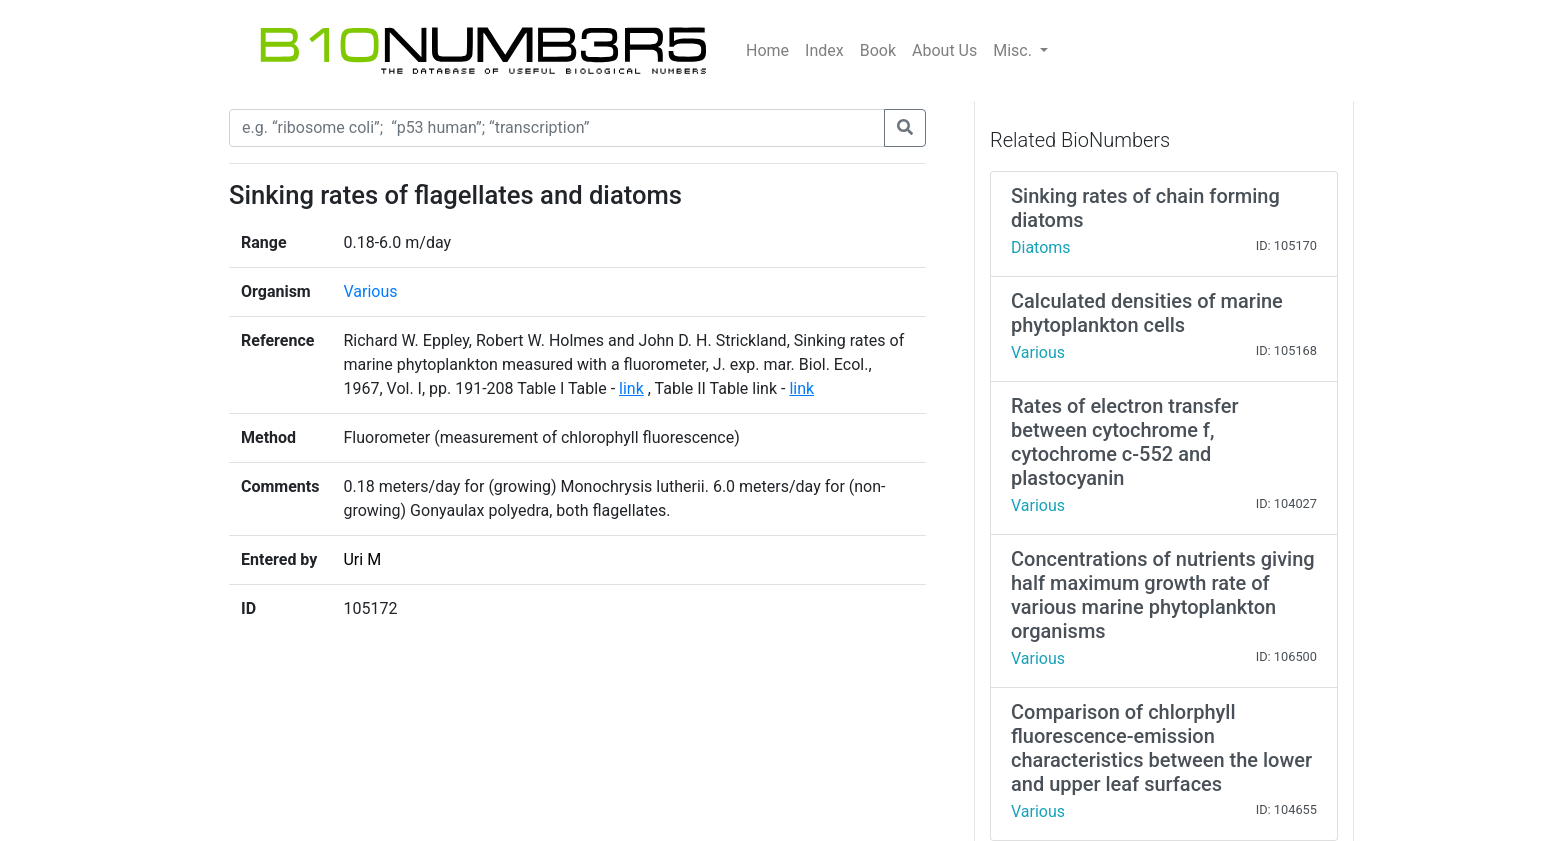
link (631, 388)
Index (824, 50)
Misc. (1014, 50)
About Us (944, 50)
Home (767, 50)
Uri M (362, 559)
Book (878, 50)
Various (370, 291)
